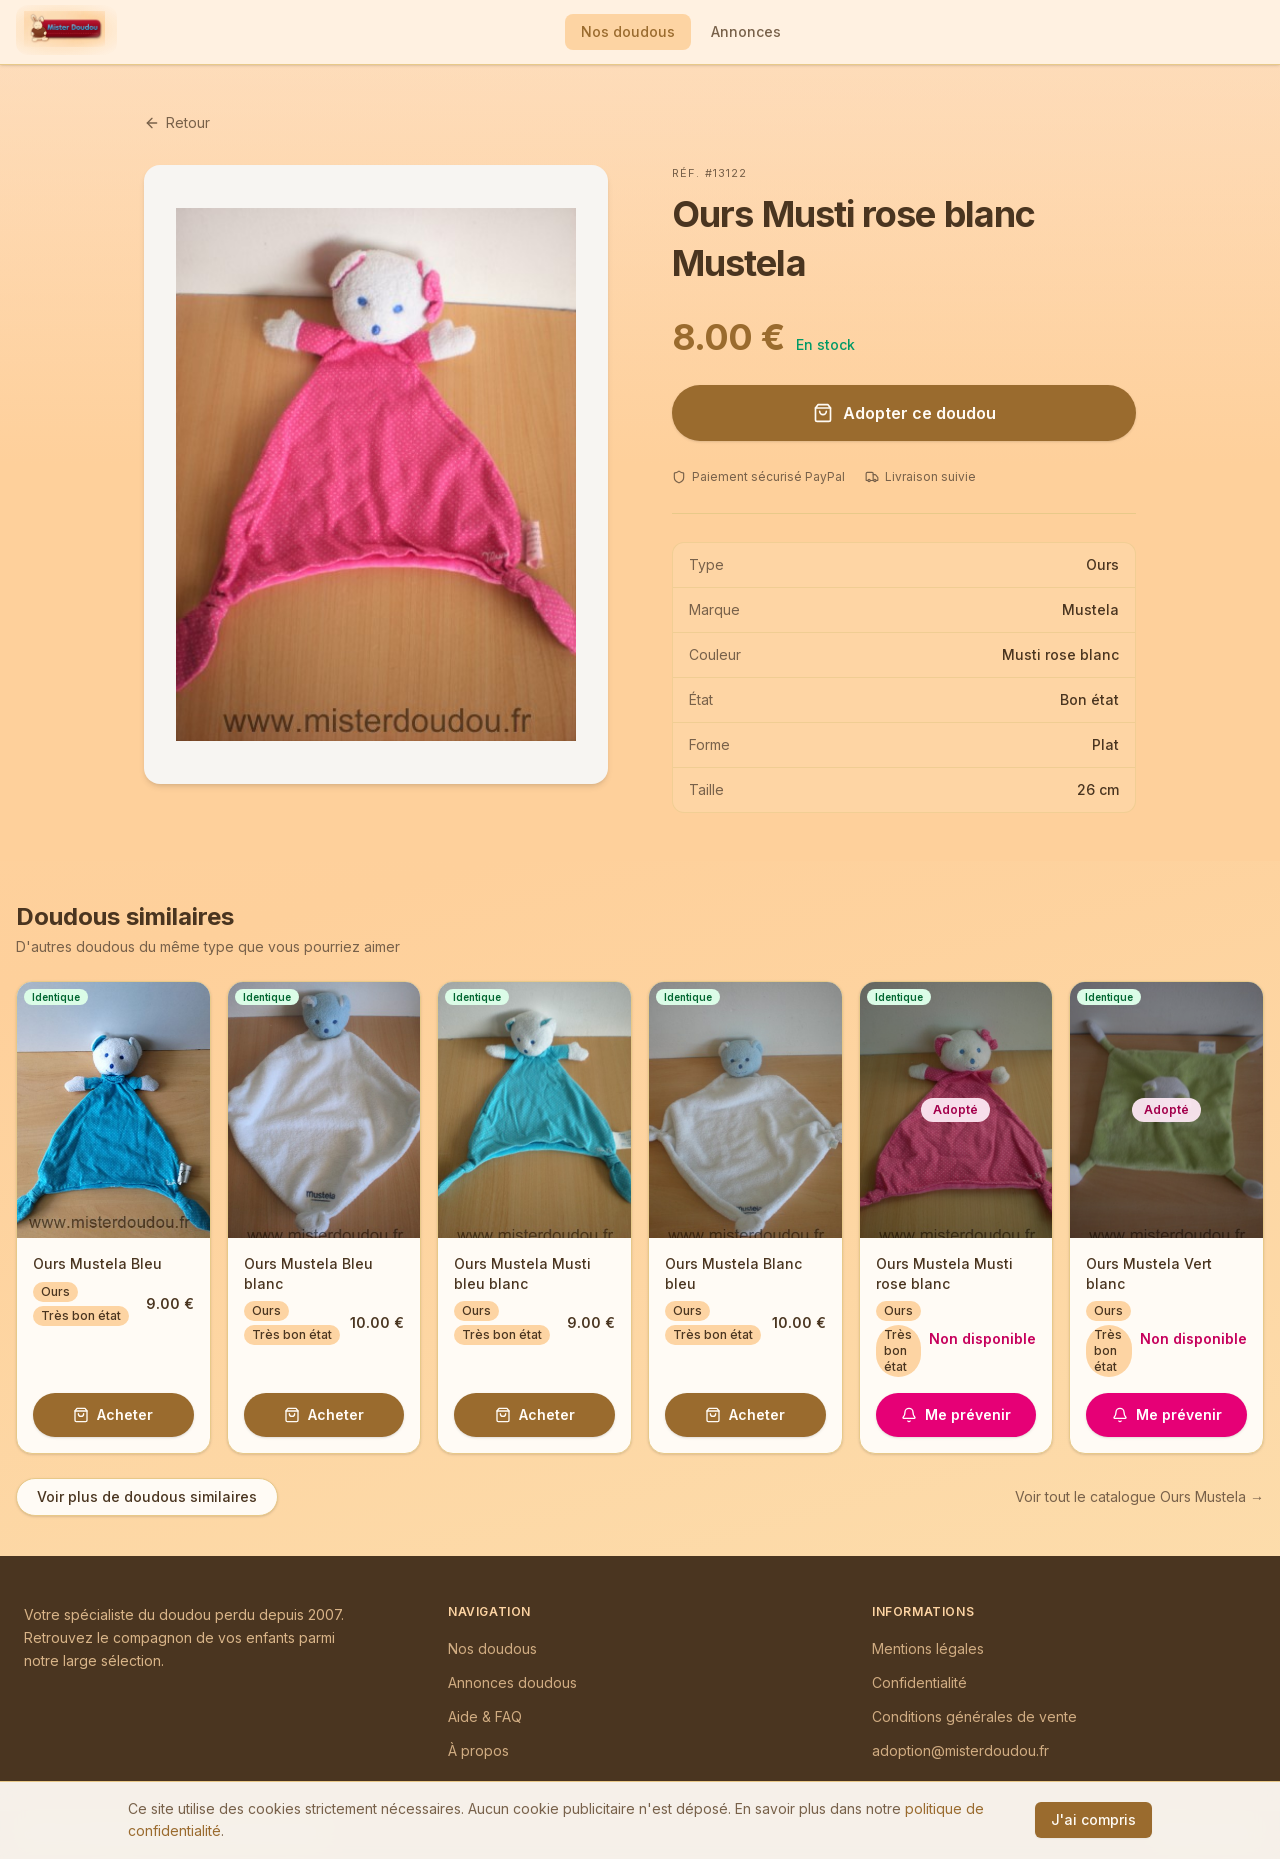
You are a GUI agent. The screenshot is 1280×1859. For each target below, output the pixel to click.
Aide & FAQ (485, 1716)
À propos (478, 1750)
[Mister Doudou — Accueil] (64, 32)
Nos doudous (628, 31)
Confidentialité (919, 1682)
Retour (177, 122)
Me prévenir (956, 1414)
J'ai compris (1093, 1819)
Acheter (113, 1414)
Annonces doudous (512, 1682)
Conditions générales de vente (974, 1716)
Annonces (746, 31)
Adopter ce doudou (904, 413)
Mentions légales (928, 1648)
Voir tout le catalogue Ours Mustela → (1139, 1496)
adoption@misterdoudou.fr (960, 1750)
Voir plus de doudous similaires (147, 1496)
